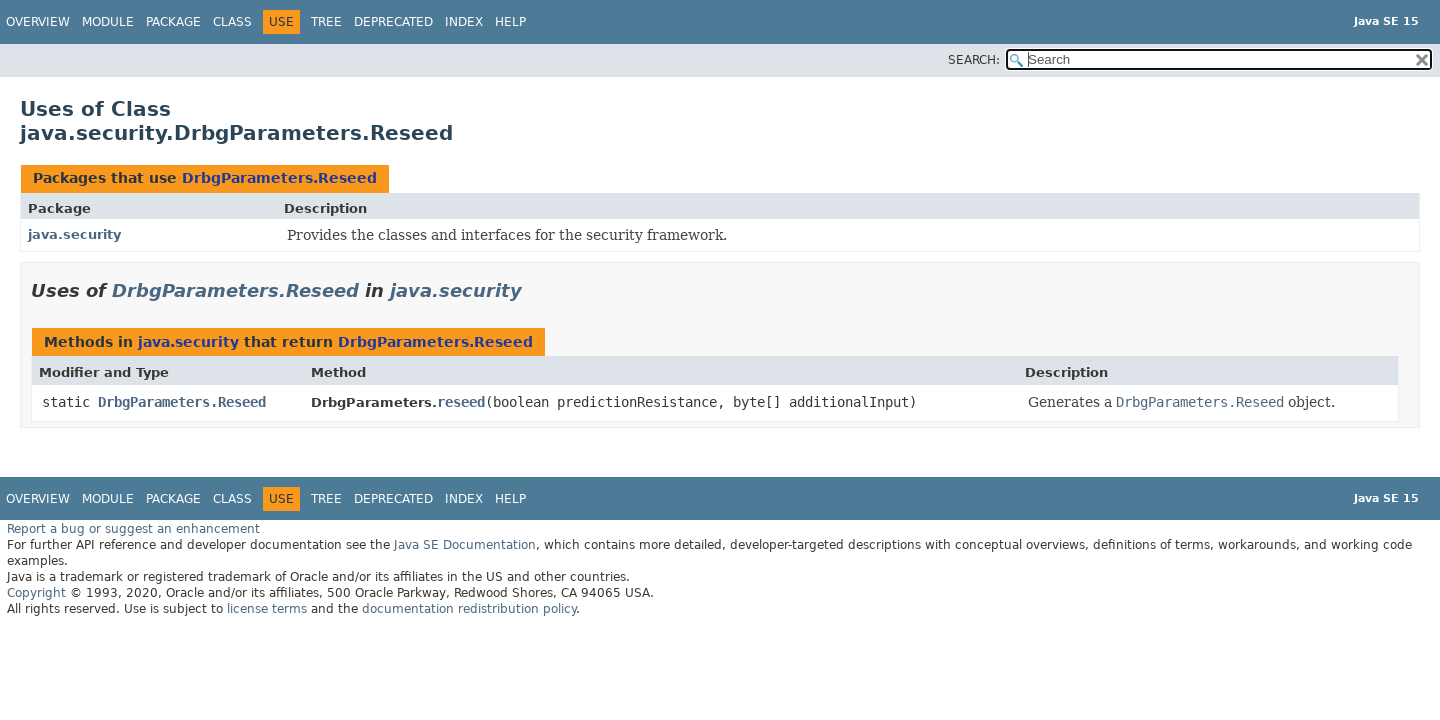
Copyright (36, 593)
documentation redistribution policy (469, 609)
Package (173, 22)
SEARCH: (974, 60)
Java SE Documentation (465, 545)
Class (232, 22)
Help (510, 22)
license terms (267, 609)
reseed (461, 402)
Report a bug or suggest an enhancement (133, 529)
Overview (38, 22)
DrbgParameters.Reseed (279, 178)
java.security (74, 234)
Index (464, 22)
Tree (326, 22)
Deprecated (393, 22)
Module (108, 22)
